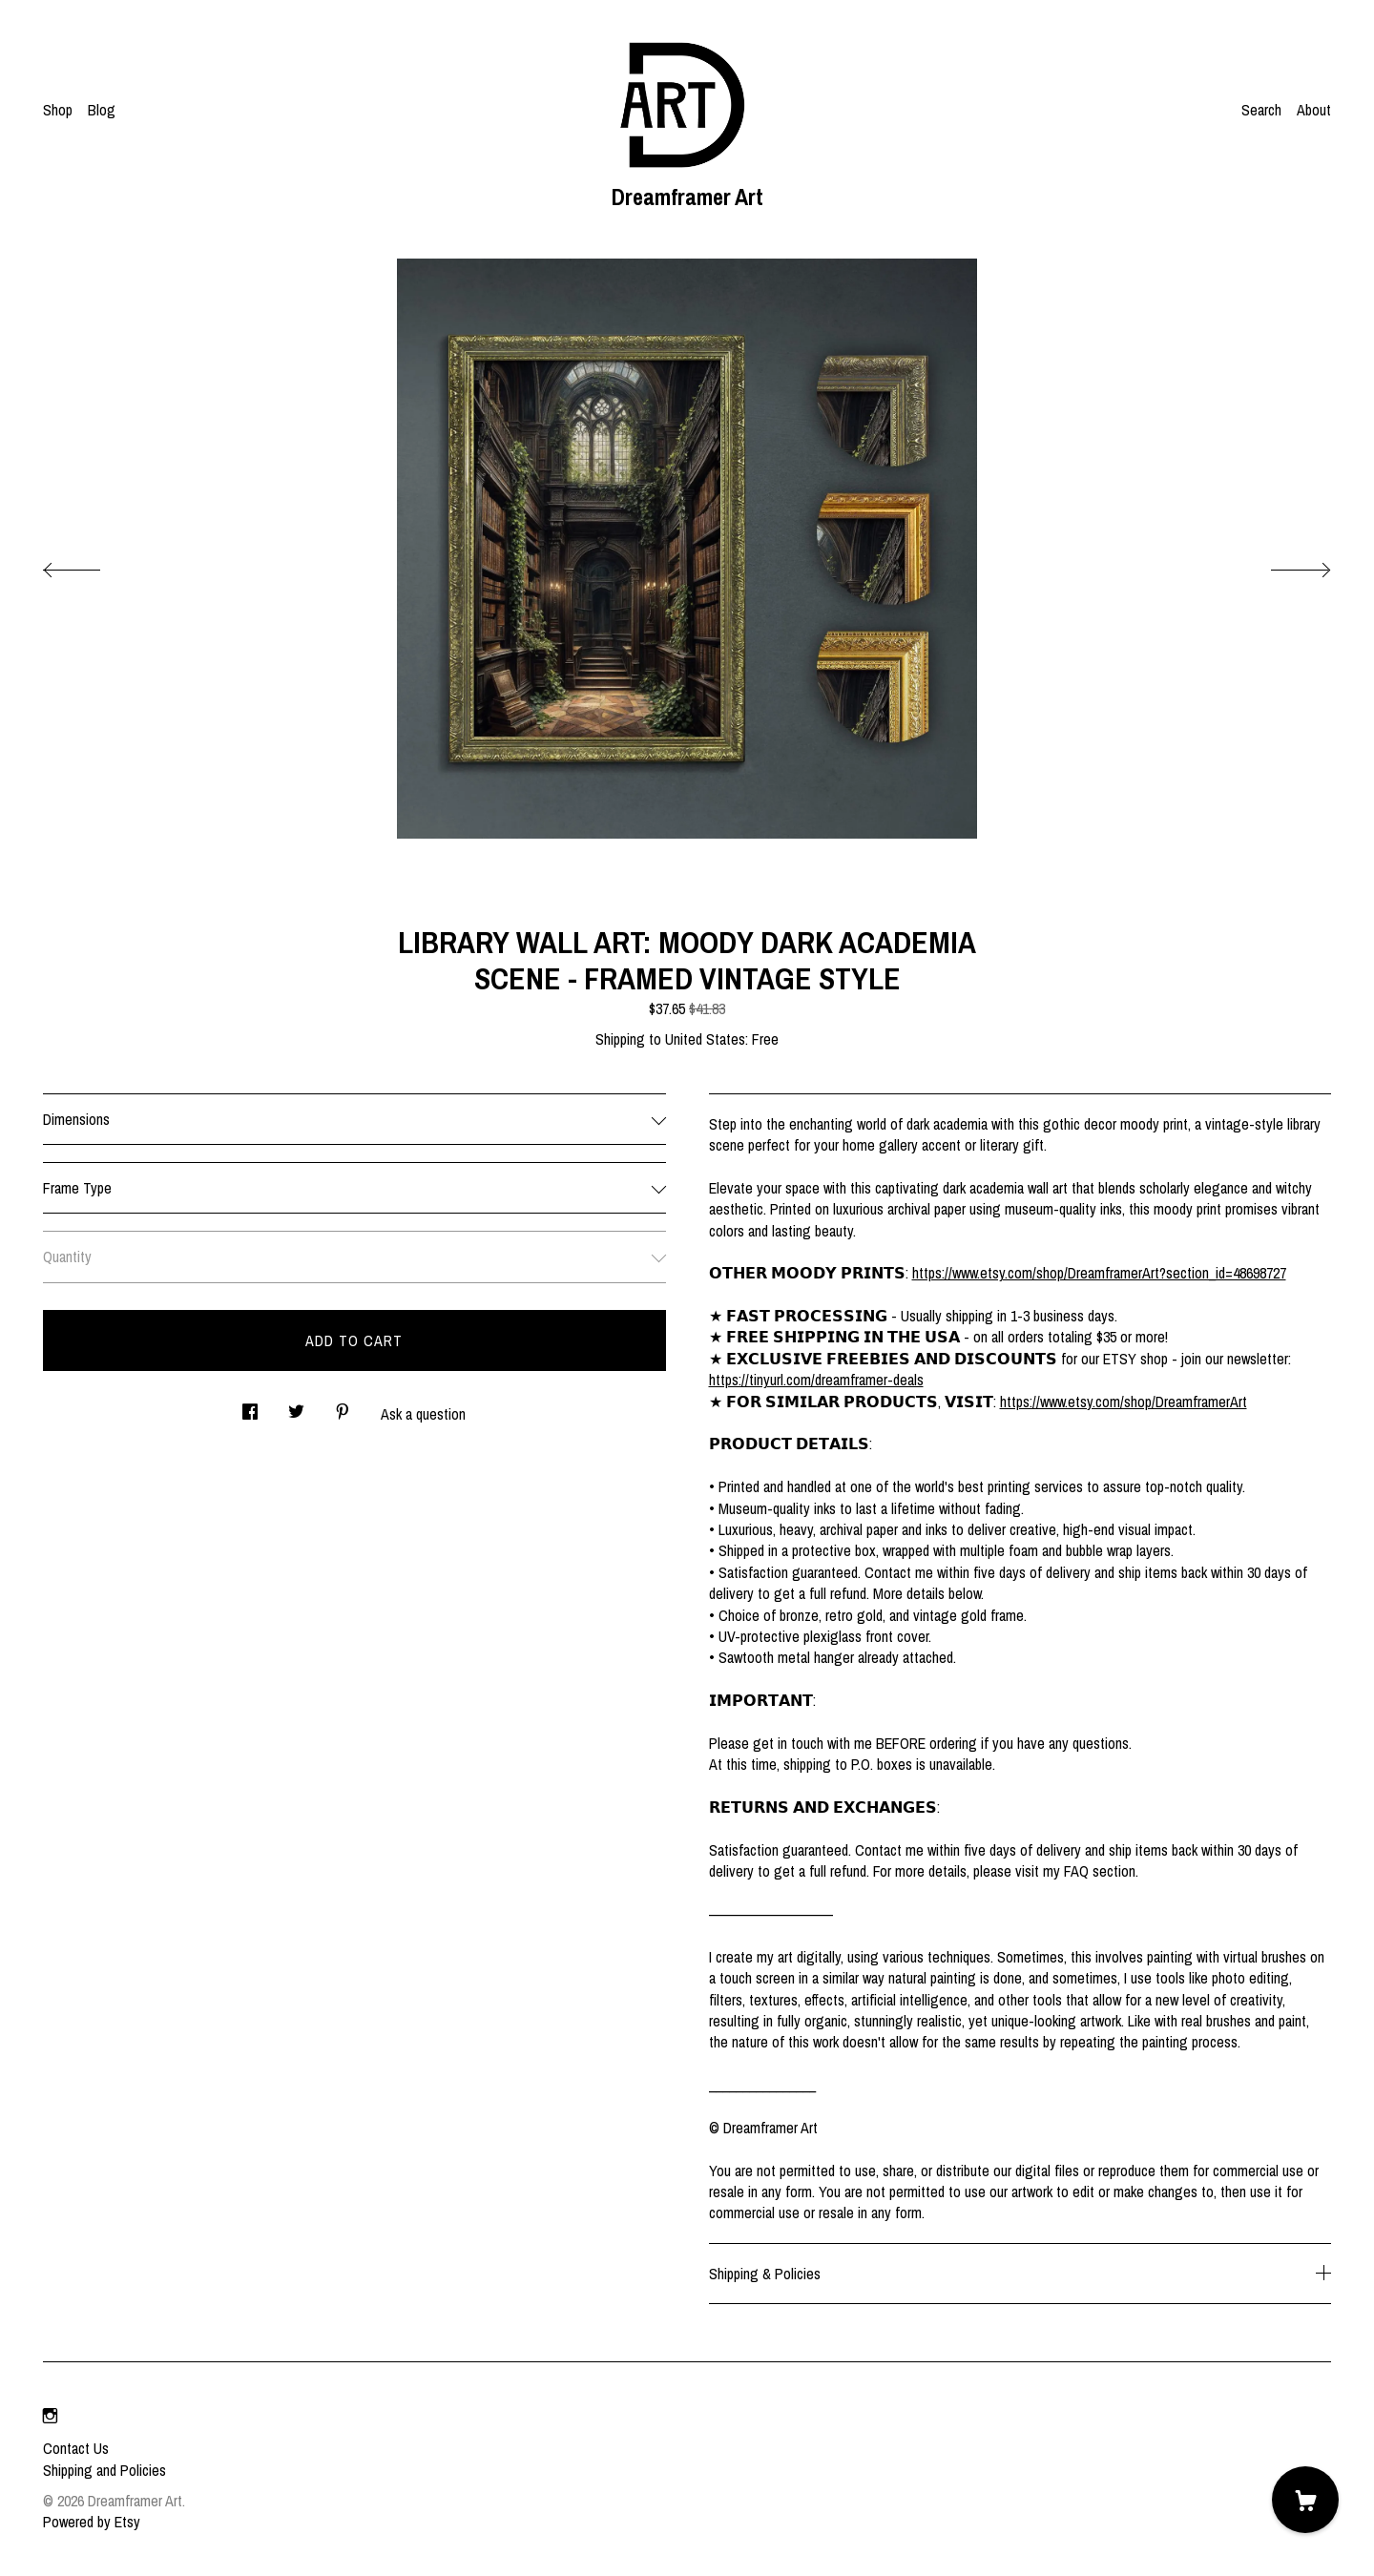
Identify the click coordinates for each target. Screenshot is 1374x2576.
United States (705, 1038)
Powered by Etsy (91, 2521)
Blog (101, 109)
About (1314, 109)
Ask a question (423, 1413)
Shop (58, 109)
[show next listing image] (1283, 565)
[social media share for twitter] (296, 1405)
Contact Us (76, 2448)
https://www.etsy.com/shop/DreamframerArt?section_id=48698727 (1099, 1272)
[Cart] (1305, 2499)
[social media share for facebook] (250, 1405)
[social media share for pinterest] (342, 1405)
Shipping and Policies (104, 2470)
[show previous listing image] (90, 565)
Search (1261, 109)
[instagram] (50, 2415)
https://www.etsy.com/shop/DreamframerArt (1123, 1401)
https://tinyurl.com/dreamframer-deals (816, 1379)
